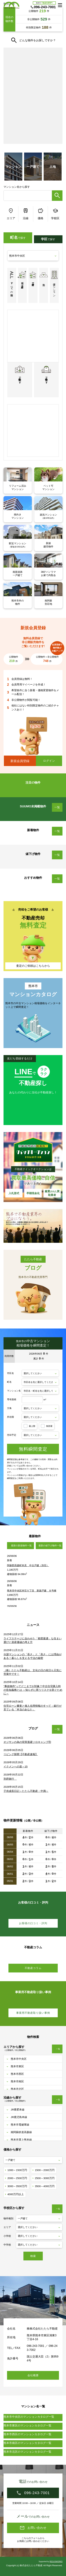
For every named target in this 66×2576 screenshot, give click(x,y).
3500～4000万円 (45, 2186)
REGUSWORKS (56, 2562)
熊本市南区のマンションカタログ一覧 (27, 2442)
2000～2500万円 (17, 2178)
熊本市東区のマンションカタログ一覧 (27, 2425)
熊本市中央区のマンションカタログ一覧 (29, 2416)
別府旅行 (10, 1778)
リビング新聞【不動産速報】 (21, 1754)
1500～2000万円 (45, 2170)
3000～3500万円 (17, 2186)
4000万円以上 (15, 2194)
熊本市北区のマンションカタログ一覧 (27, 2451)
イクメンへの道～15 (16, 1766)
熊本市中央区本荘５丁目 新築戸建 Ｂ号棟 (31, 1590)
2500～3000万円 (45, 2178)
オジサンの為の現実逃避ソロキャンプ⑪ (27, 1741)
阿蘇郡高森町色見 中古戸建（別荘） (28, 1565)
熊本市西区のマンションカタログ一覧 (27, 2434)
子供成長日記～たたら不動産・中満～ (26, 1790)
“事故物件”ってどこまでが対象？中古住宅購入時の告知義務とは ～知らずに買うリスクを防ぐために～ (33, 1690)
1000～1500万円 (17, 2170)
